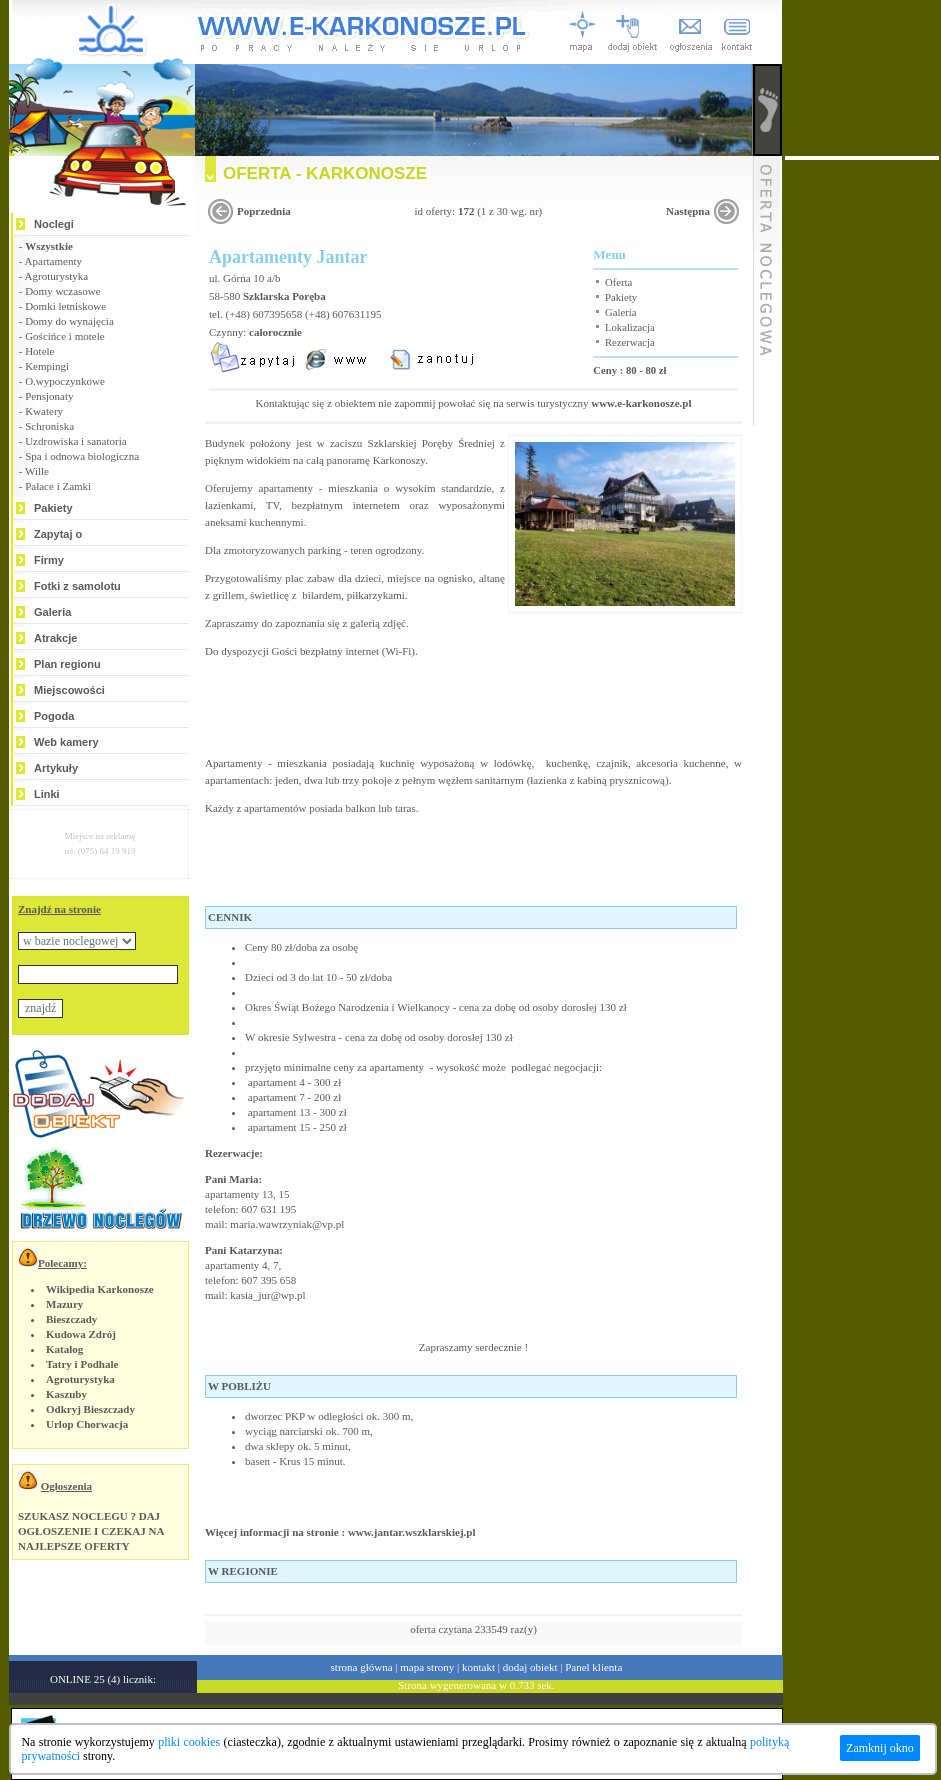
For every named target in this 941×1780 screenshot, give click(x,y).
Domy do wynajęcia (69, 321)
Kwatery (44, 411)
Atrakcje (55, 638)
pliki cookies (189, 1742)
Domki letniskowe (65, 306)
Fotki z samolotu (77, 586)
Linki (47, 794)
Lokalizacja (630, 327)
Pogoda (54, 716)
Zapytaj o (58, 534)
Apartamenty (53, 261)
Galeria (52, 612)
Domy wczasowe (62, 291)
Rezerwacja (630, 342)
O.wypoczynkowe (65, 381)
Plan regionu (67, 664)
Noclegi (54, 224)
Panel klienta (593, 1667)
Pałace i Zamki (58, 486)
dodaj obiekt (530, 1667)
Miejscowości (69, 690)
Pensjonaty (49, 396)
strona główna (362, 1667)
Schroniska (49, 426)
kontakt (478, 1667)
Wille (37, 471)
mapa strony (427, 1667)
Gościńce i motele (64, 336)
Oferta (618, 282)
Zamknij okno (880, 1748)
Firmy (49, 560)
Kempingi (47, 366)
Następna (688, 211)
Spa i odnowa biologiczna (82, 456)
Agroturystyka (57, 276)
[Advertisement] (862, 460)
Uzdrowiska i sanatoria (75, 441)
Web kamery (66, 742)
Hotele (39, 351)
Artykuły (56, 768)
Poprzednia (264, 211)
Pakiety (53, 508)
